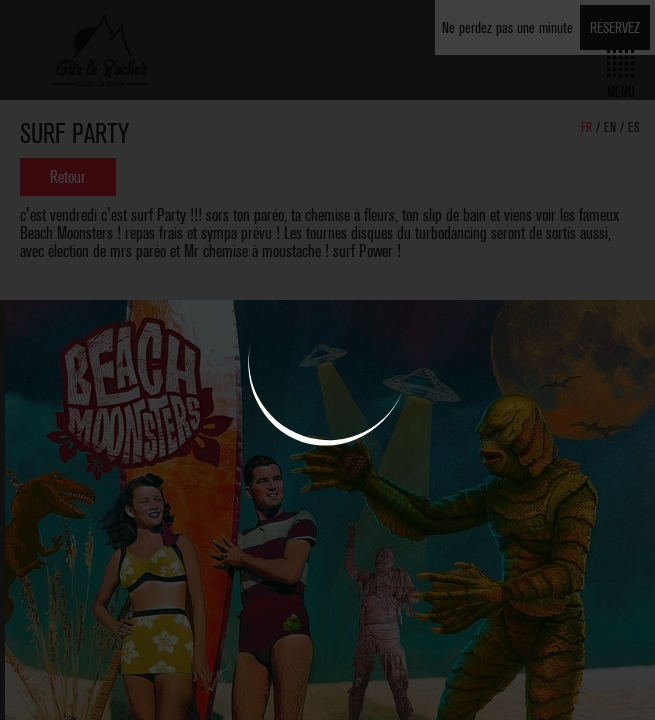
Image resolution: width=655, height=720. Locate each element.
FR (588, 127)
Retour (68, 177)
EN (611, 127)
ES (634, 127)
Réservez (615, 27)
